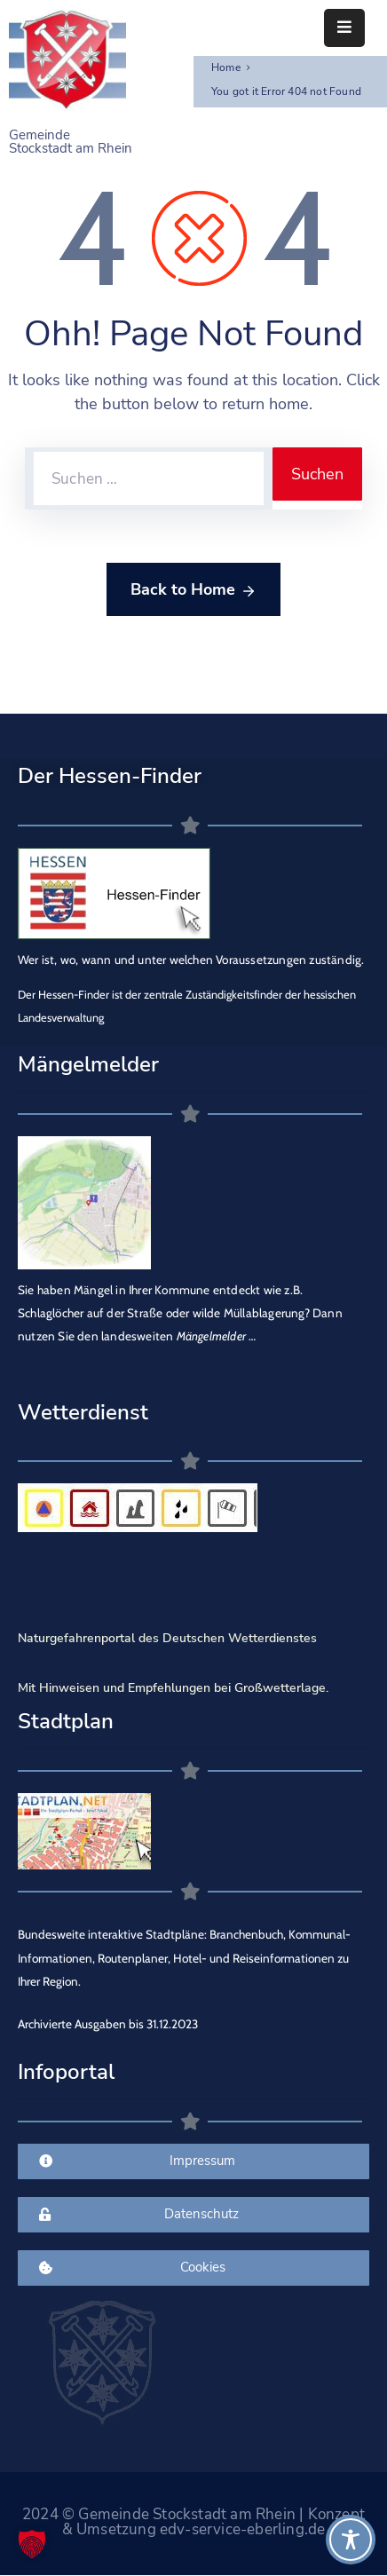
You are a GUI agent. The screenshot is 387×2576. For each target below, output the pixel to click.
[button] (32, 2544)
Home (226, 67)
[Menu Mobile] (344, 28)
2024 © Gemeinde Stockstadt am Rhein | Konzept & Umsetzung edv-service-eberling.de (193, 2522)
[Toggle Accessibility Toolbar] (351, 2540)
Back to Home (193, 590)
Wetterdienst (83, 1412)
